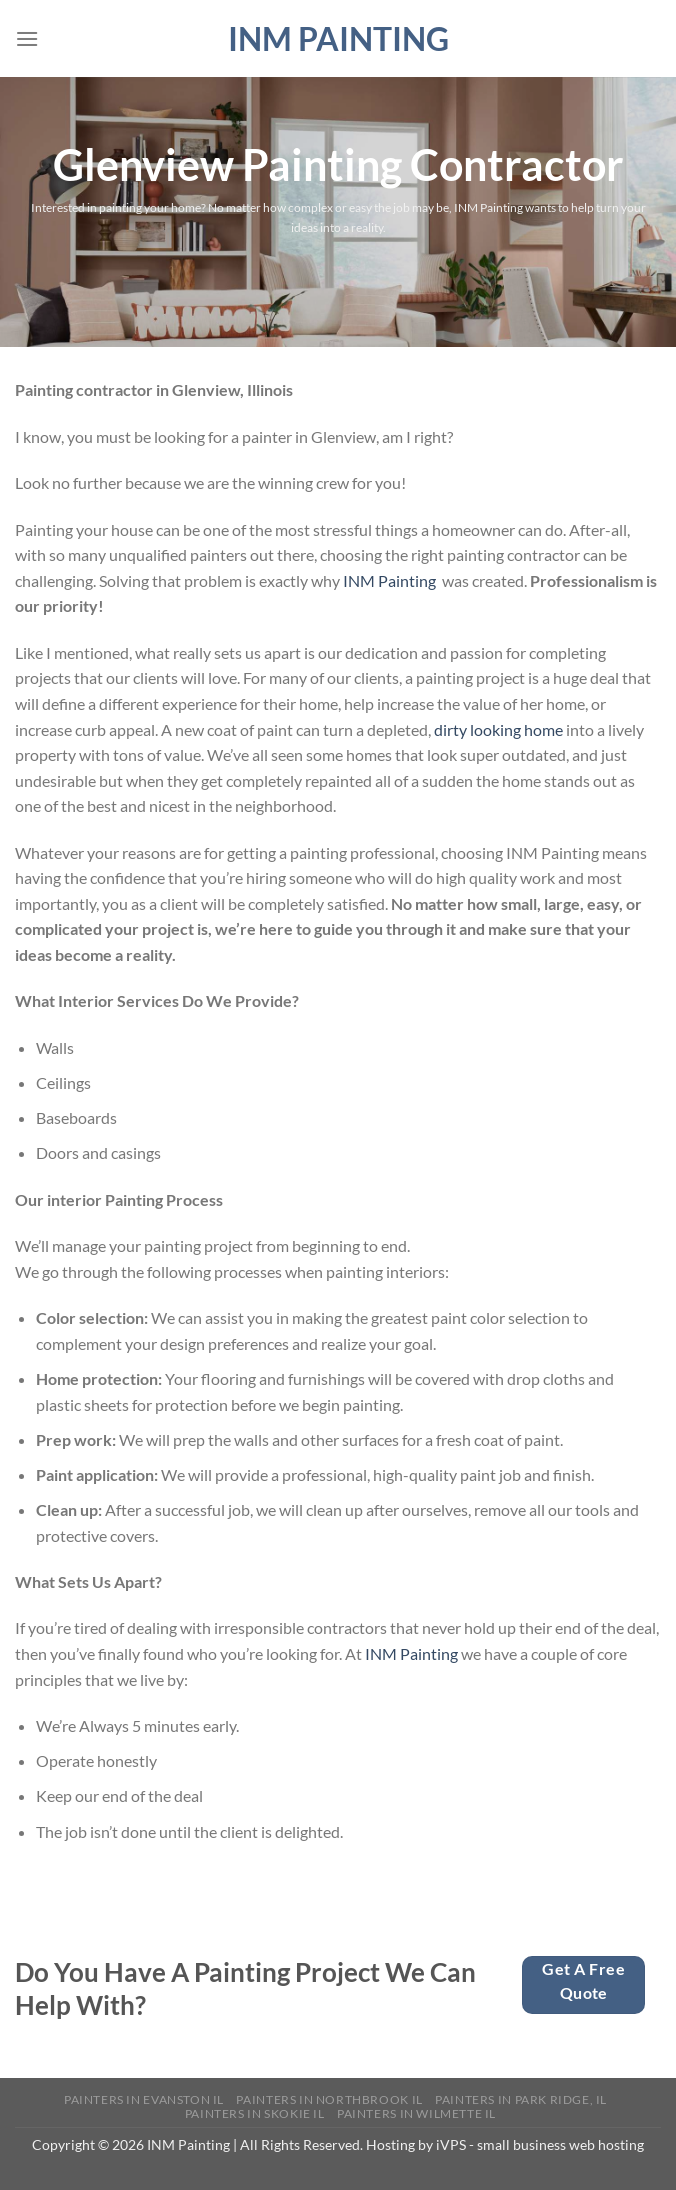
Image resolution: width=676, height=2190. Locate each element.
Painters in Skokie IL (255, 2113)
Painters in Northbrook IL (329, 2099)
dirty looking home (498, 729)
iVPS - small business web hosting (540, 2144)
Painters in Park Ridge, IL (521, 2099)
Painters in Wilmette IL (416, 2113)
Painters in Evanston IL (144, 2099)
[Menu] (27, 38)
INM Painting (338, 39)
